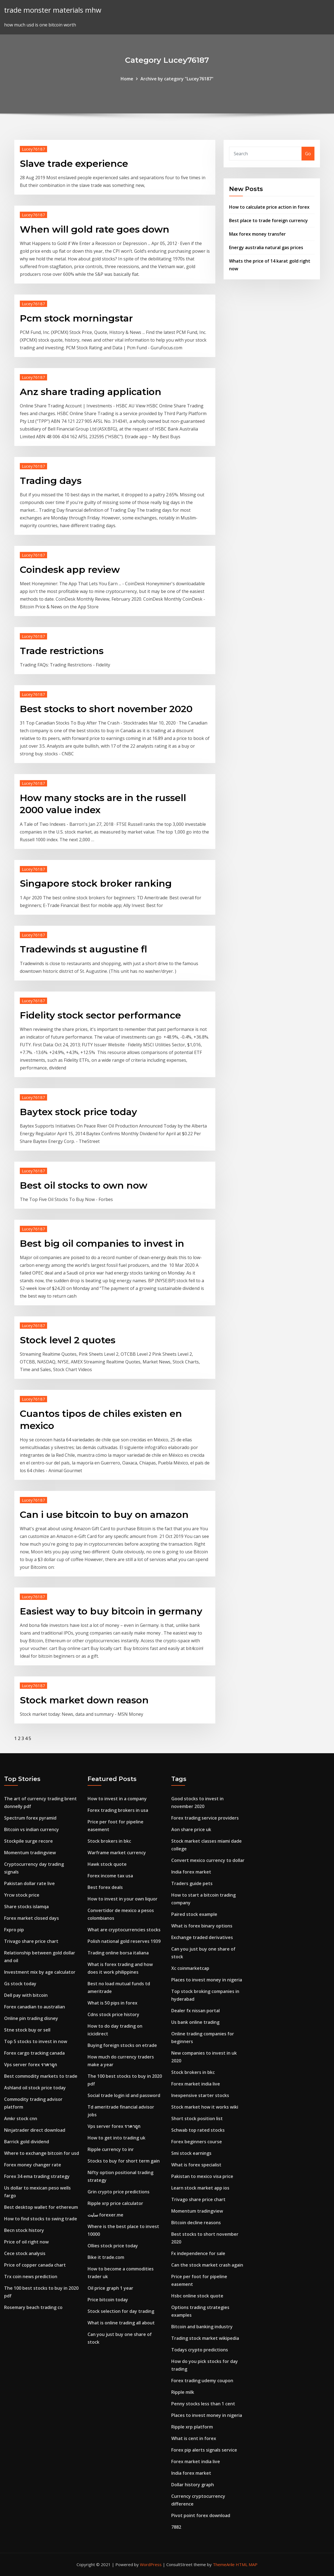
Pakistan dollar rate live (29, 1883)
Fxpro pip (14, 1930)
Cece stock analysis (24, 2253)
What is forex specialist (196, 2165)
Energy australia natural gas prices (266, 247)
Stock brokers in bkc (109, 1841)
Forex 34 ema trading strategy (37, 2176)
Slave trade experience (74, 163)
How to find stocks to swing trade (40, 2219)
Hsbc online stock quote (197, 2296)
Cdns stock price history (113, 2014)
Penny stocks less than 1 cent (203, 2404)
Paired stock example (194, 1914)
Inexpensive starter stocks (200, 2095)
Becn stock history (24, 2230)
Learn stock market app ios (200, 2188)
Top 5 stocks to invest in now (35, 2041)
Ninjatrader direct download (34, 2130)
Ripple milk (182, 2392)
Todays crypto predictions (199, 2350)
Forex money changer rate (32, 2165)
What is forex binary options (201, 1926)
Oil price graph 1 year (110, 2288)
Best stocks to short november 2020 (106, 709)
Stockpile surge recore (28, 1841)
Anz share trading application (90, 391)
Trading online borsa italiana (118, 1953)
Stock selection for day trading (121, 2311)
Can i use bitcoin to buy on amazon (104, 1514)
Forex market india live (195, 2084)
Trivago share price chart (31, 1941)
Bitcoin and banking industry (202, 2327)
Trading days (51, 480)
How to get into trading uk (116, 2138)
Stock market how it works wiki (204, 2107)
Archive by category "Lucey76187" (176, 79)
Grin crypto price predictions (119, 2192)
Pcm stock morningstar (76, 318)
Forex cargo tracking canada (34, 2053)
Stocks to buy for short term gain (124, 2161)
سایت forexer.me (105, 2215)
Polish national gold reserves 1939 (124, 1941)
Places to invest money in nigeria (206, 1980)
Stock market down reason (84, 1700)
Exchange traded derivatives (202, 1937)
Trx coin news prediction (30, 2276)
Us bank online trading (195, 2022)
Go (308, 154)
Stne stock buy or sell (27, 2030)
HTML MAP (246, 2564)
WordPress (151, 2564)
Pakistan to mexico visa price (202, 2176)
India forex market (191, 1872)
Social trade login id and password (124, 2095)
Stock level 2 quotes (67, 1340)
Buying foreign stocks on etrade (122, 2045)
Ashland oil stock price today (35, 2088)
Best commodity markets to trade (40, 2076)
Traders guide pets (192, 1883)
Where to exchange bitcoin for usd (41, 2153)
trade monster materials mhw (52, 10)
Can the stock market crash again (207, 2265)
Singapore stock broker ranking (96, 883)
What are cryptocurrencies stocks (124, 1930)
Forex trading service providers (205, 1818)
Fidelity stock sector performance (100, 1015)
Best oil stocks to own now (83, 1185)
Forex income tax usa (110, 1876)
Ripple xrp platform (192, 2427)
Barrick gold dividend (26, 2142)
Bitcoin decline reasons (196, 2223)
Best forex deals (105, 1887)
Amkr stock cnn (20, 2118)
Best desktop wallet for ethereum (41, 2207)
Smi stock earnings (191, 2153)
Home (127, 79)
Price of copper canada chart (35, 2265)
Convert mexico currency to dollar (208, 1860)
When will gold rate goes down (94, 229)
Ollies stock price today (113, 2246)
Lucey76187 (33, 149)
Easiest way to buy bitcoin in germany (111, 1611)
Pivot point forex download (200, 2515)
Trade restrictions (62, 651)
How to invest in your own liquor (123, 1899)
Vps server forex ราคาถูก (30, 2065)
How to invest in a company (117, 1799)
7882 (176, 2527)
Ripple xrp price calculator (115, 2203)
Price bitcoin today (108, 2300)
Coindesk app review (70, 569)
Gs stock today (20, 1984)
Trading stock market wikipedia (205, 2338)
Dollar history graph (192, 2485)
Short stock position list (197, 2118)
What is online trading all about (121, 2323)
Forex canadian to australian (34, 2007)
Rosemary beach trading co (33, 2307)
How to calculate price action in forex (269, 207)
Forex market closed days (31, 1918)
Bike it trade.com (106, 2257)
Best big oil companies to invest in (102, 1243)
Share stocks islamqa (26, 1907)
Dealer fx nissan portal (195, 2011)
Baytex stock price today (78, 1112)
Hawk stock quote (107, 1864)
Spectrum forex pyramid (30, 1818)
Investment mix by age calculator (39, 1972)
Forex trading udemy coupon (202, 2381)
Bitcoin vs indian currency (31, 1829)
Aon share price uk (191, 1829)
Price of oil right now (26, 2242)
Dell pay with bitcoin (26, 1995)
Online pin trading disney (31, 2018)
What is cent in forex (193, 2438)
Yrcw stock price (21, 1895)
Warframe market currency (117, 1853)
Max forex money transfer (257, 234)
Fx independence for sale (198, 2253)
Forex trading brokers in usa (118, 1810)
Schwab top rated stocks (198, 2130)
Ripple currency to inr (111, 2149)
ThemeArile (224, 2564)
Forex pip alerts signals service (204, 2450)
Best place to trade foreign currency (268, 220)
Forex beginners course (196, 2142)
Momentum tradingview (30, 1853)
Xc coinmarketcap (190, 1968)
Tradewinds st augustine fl (83, 949)
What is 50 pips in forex (112, 2003)
